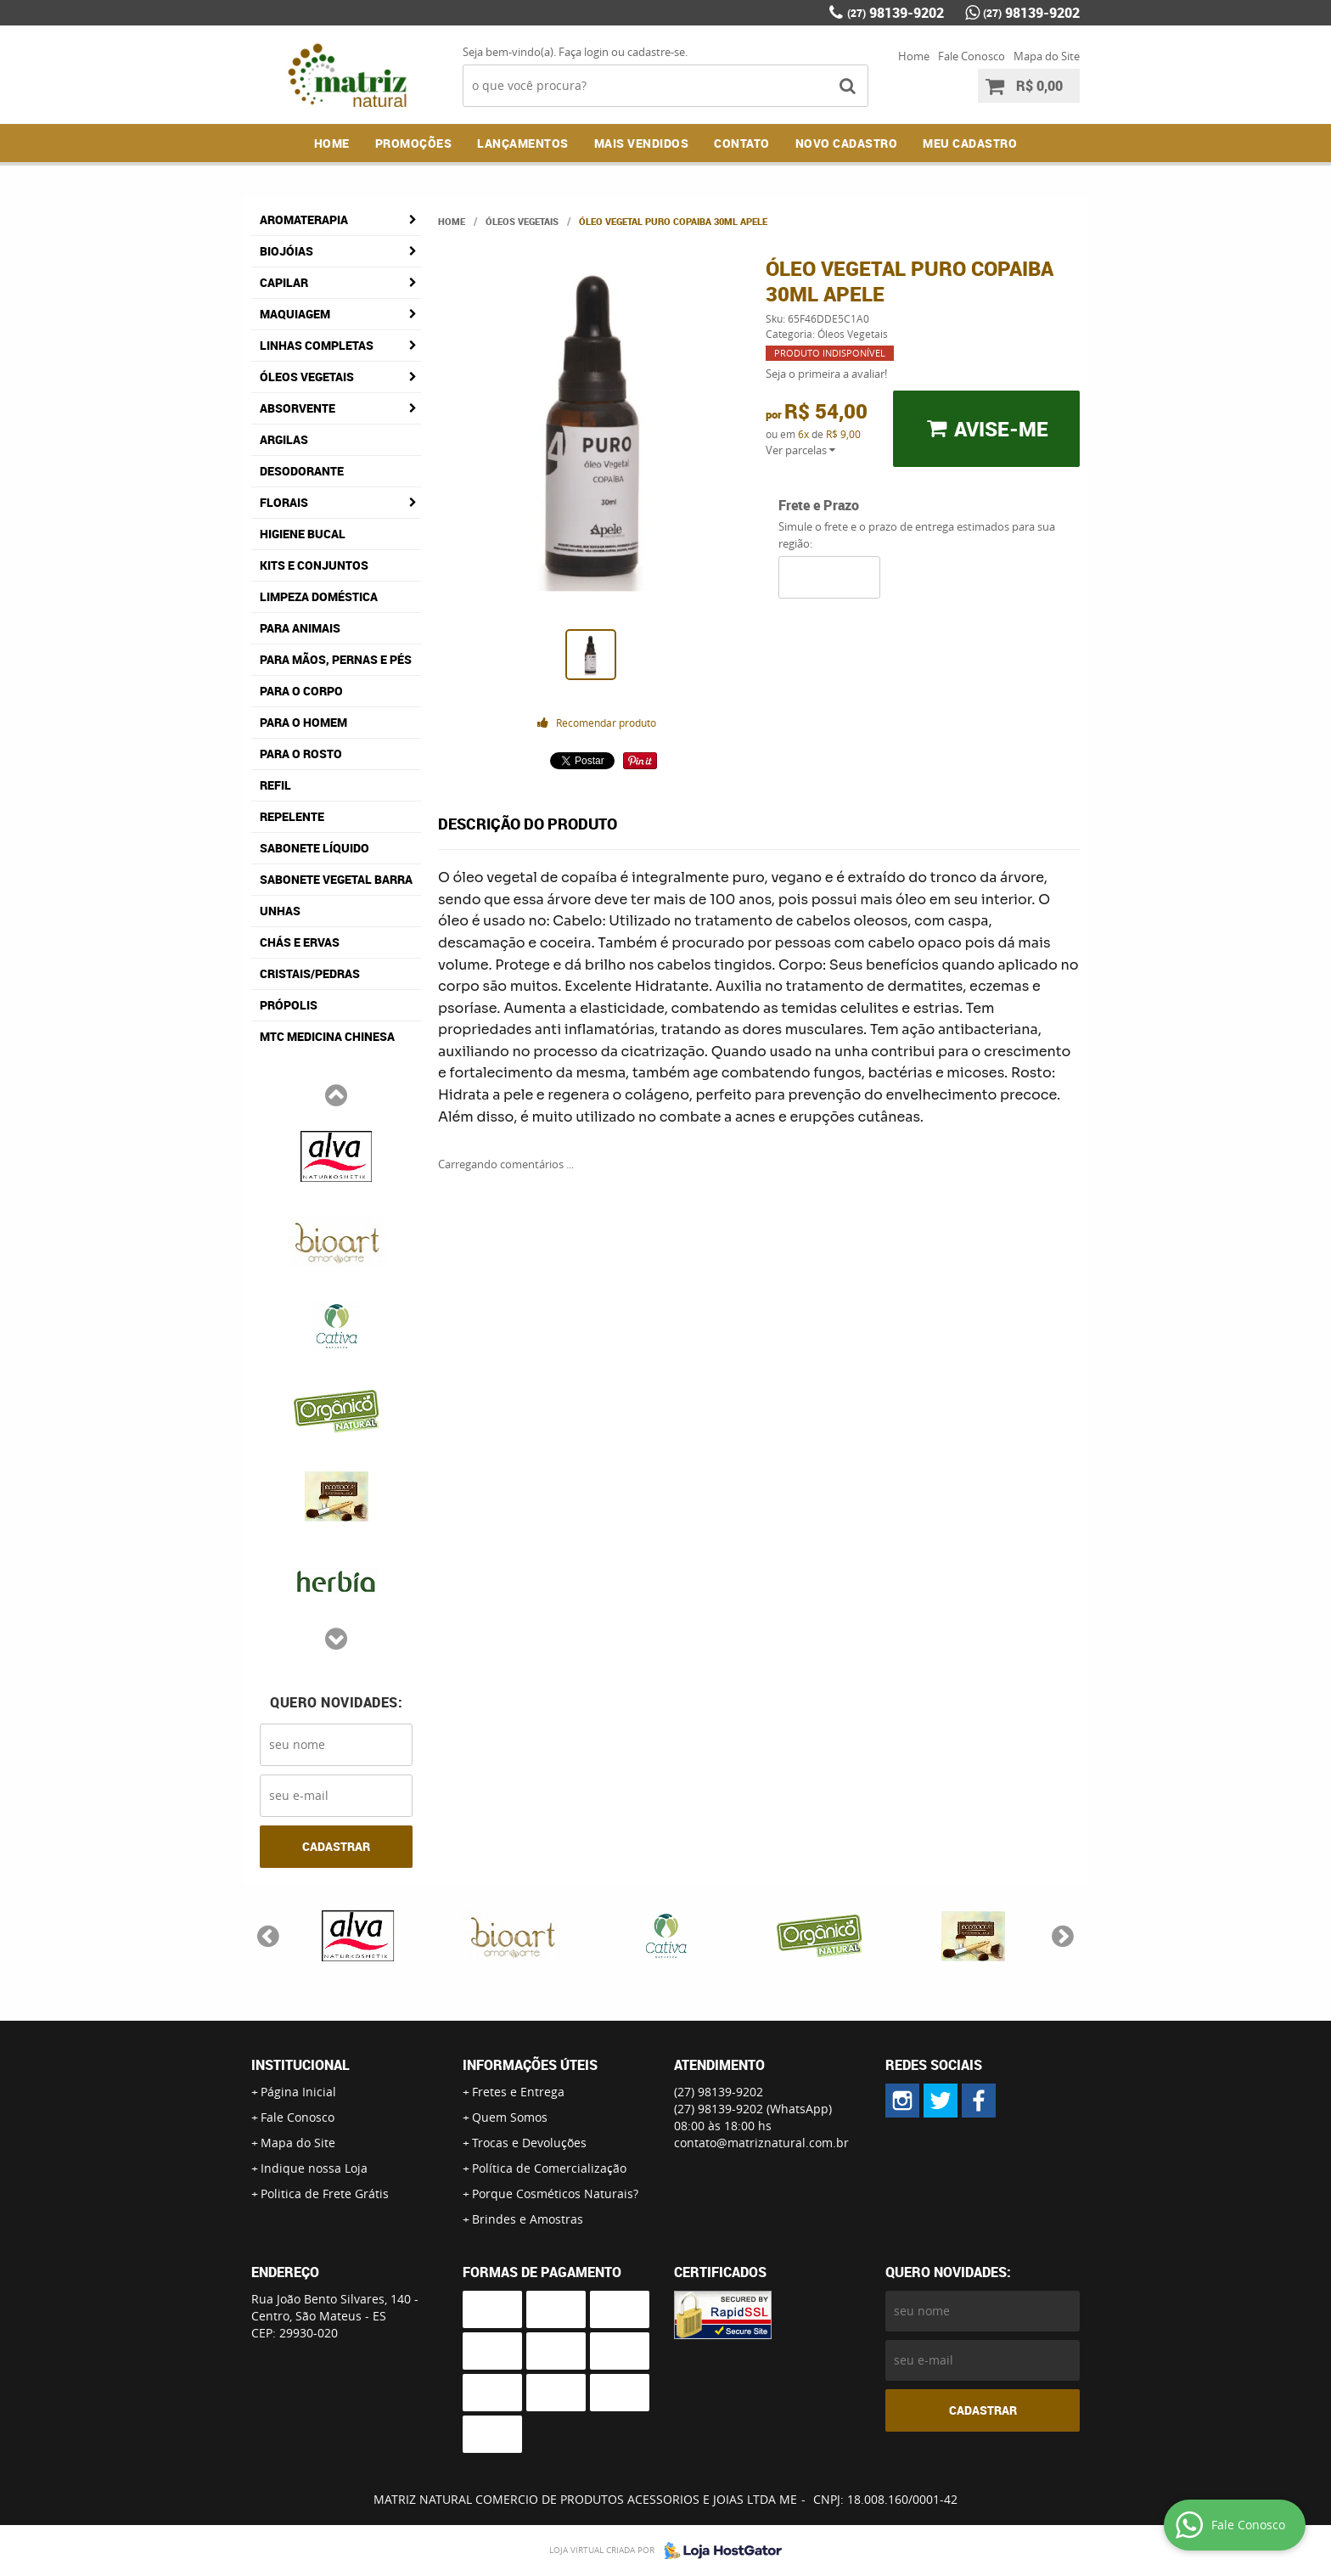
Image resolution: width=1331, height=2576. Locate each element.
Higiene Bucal (302, 534)
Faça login (584, 51)
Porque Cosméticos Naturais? (555, 2193)
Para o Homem (303, 722)
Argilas (284, 439)
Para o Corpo (301, 691)
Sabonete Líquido (314, 848)
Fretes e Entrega (518, 2092)
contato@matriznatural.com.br (761, 2142)
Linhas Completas (316, 345)
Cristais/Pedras (310, 973)
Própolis (288, 1005)
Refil (275, 785)
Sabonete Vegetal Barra (336, 879)
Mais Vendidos (641, 143)
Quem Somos (510, 2117)
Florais (284, 502)
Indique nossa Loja (314, 2168)
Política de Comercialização (549, 2168)
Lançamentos (523, 143)
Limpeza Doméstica (319, 596)
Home (913, 56)
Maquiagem (295, 314)
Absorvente (297, 408)
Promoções (413, 143)
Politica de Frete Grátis (325, 2193)
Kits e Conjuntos (314, 565)
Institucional (300, 2065)
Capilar (284, 282)
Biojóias (286, 251)
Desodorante (302, 471)
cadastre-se (656, 51)
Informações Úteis (530, 2065)
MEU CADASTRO (970, 143)
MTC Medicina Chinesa (327, 1036)
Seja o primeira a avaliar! (826, 373)
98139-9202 (895, 12)
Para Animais (300, 628)
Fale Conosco (971, 56)
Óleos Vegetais (307, 376)
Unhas (280, 911)
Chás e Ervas (300, 942)
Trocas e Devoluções (529, 2142)
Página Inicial (298, 2092)
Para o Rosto (301, 753)
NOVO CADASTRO (846, 143)
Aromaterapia (304, 219)
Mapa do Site (1047, 56)
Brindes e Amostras (527, 2219)
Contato (742, 143)
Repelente (292, 816)
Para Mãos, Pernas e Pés (336, 659)
